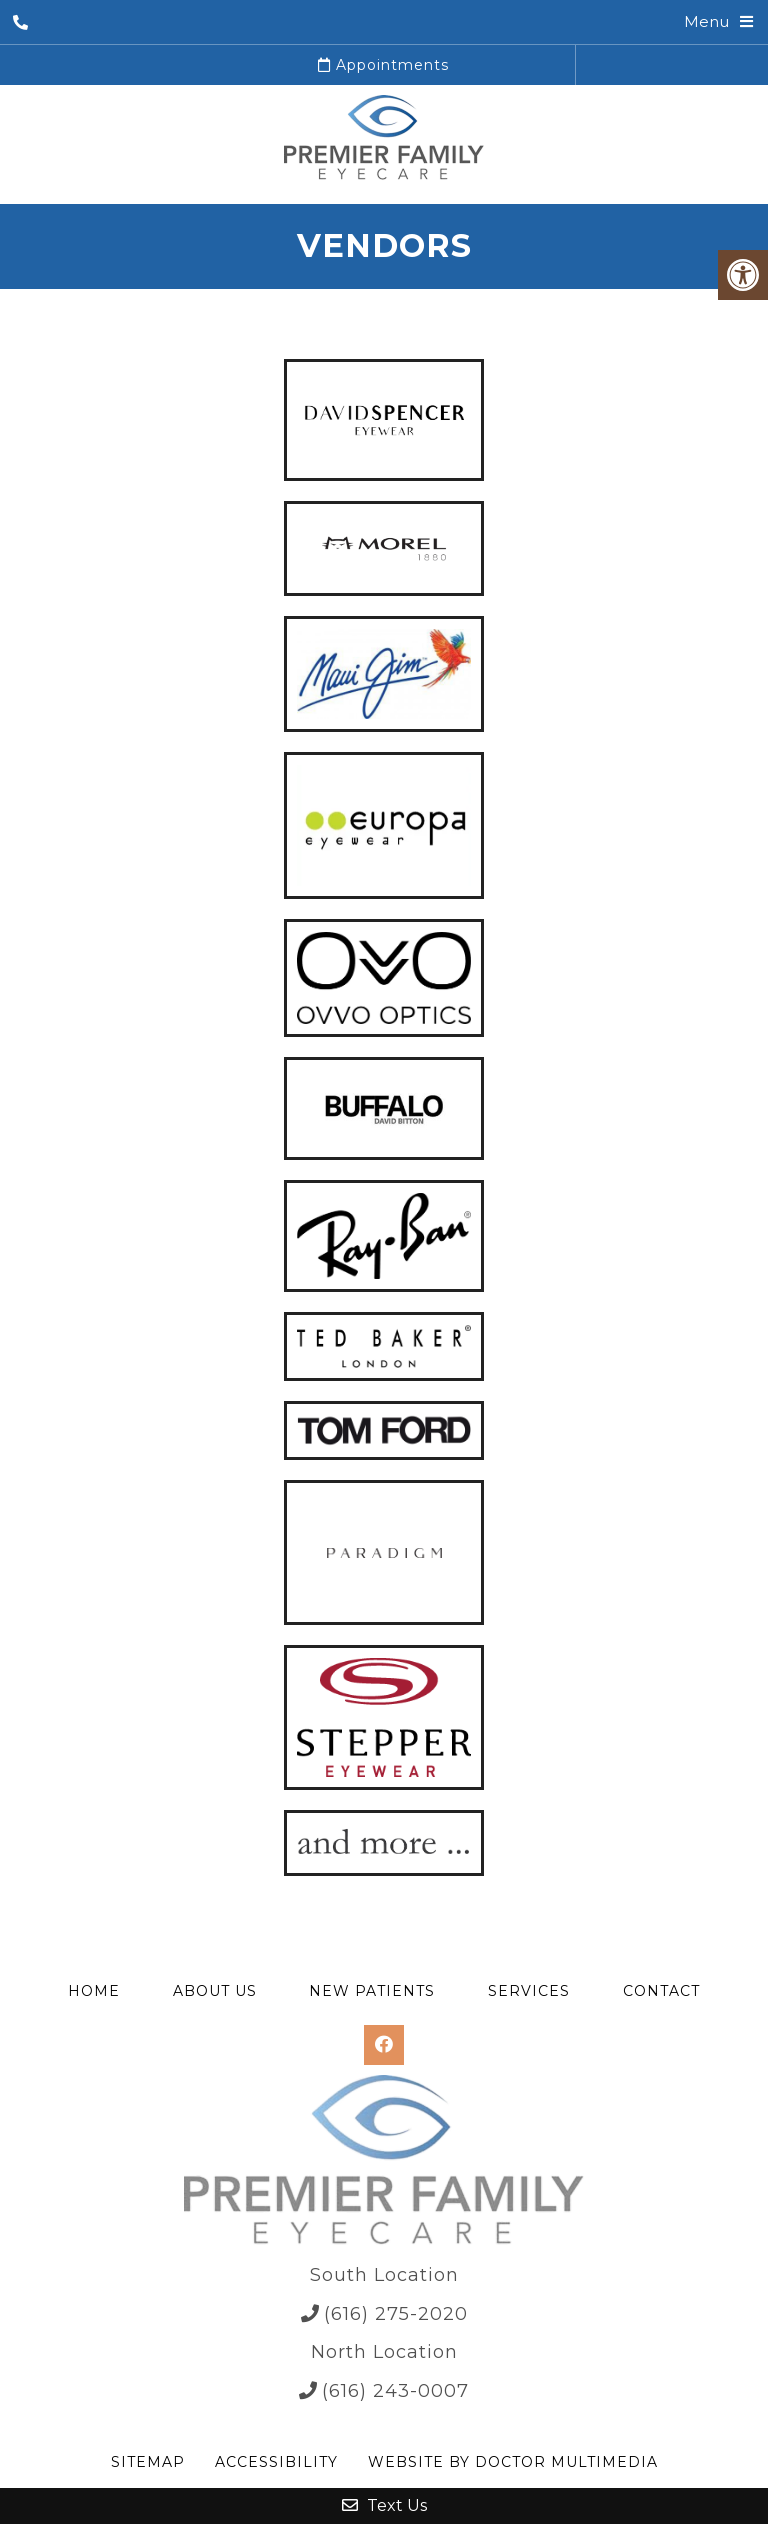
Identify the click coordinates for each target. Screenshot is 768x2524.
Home (94, 1991)
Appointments (383, 65)
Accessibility (276, 2462)
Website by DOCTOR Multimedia (513, 2462)
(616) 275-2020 (396, 2314)
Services (529, 1991)
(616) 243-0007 (395, 2391)
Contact (661, 1991)
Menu (706, 21)
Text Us (384, 2505)
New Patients (372, 1991)
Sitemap (148, 2462)
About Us (215, 1991)
